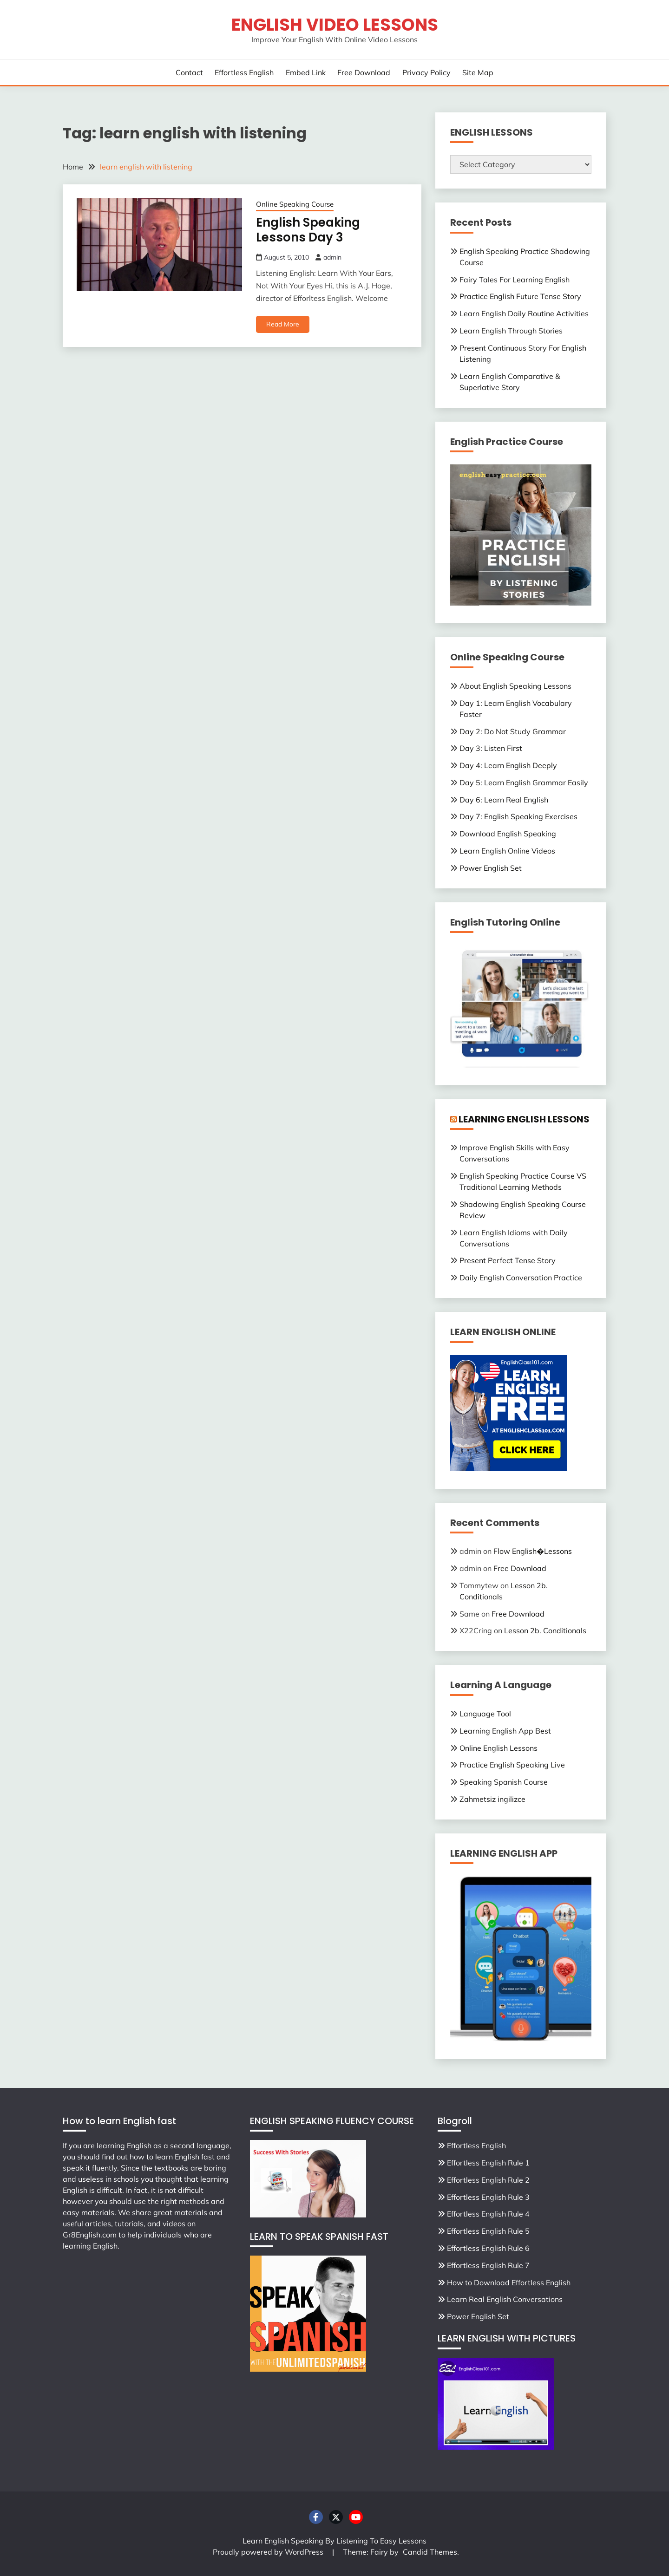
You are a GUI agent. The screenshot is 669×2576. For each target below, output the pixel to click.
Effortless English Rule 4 (488, 2213)
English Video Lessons (334, 25)
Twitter (336, 2517)
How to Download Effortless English (509, 2282)
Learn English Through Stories (511, 330)
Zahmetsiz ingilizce (492, 1799)
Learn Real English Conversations (505, 2299)
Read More (282, 324)
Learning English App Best (505, 1730)
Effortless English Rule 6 (488, 2248)
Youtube (356, 2517)
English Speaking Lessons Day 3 (308, 230)
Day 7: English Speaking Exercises (518, 816)
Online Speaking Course (295, 204)
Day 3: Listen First (490, 748)
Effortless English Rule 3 (488, 2197)
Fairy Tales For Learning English (514, 279)
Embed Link (306, 72)
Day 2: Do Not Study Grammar (512, 731)
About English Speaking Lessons (515, 686)
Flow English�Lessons (532, 1551)
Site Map (477, 72)
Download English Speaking (507, 833)
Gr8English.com (90, 2234)
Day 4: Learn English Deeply (508, 765)
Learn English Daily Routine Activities (524, 313)
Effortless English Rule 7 (488, 2265)
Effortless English (244, 72)
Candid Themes (430, 2551)
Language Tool (485, 1713)
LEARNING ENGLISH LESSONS (524, 1119)
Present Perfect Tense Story (507, 1260)
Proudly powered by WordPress (269, 2551)
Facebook (316, 2517)
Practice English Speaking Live (512, 1764)
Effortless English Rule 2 (488, 2180)
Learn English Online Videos (507, 850)
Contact (189, 72)
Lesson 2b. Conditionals (545, 1630)
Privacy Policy (426, 72)
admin (332, 257)
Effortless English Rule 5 (488, 2231)
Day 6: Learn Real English (503, 799)
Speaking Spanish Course (503, 1782)
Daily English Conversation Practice (520, 1277)
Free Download (363, 72)
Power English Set (490, 868)
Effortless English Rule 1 (488, 2162)
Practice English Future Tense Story (520, 296)
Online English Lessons (498, 1748)
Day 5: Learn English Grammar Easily (523, 782)
